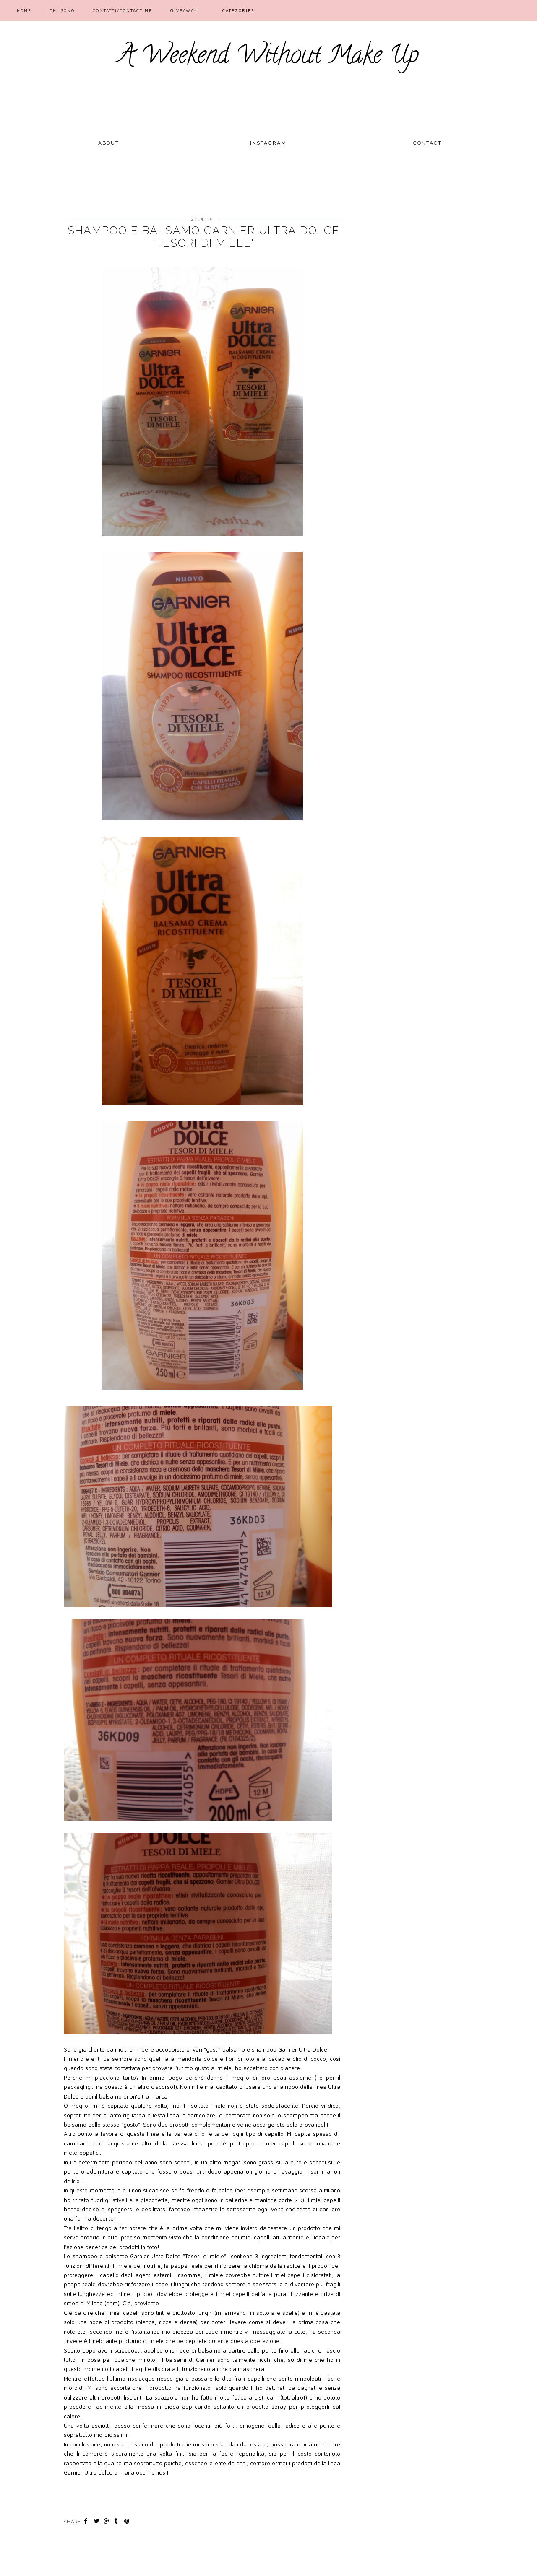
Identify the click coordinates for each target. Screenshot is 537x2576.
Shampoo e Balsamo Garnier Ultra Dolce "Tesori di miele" (204, 236)
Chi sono (62, 10)
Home (24, 10)
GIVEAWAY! (184, 10)
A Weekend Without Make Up (268, 57)
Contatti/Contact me (122, 10)
